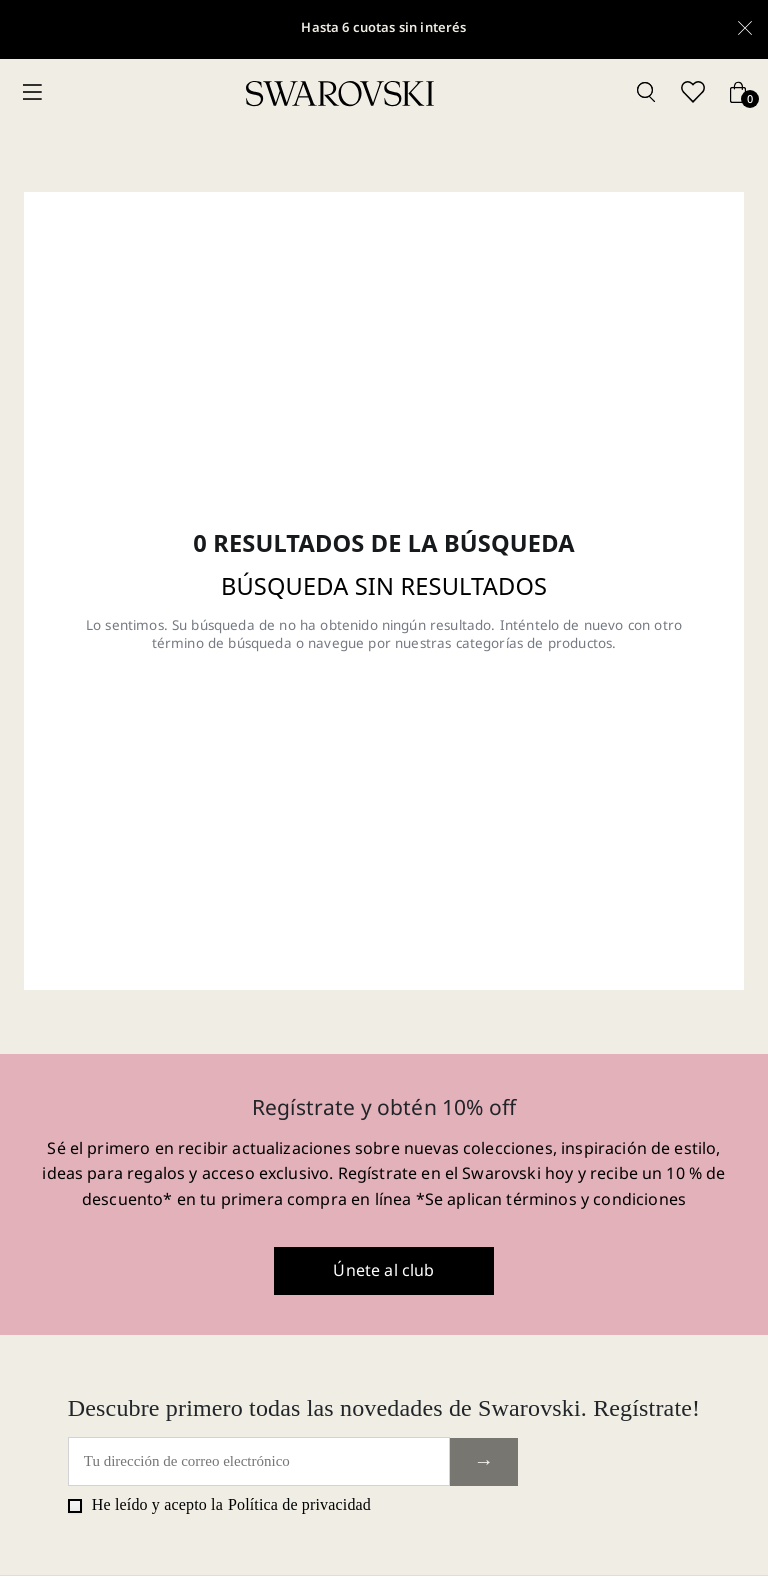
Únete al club (383, 1270)
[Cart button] (738, 93)
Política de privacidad (299, 1504)
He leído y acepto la (219, 1505)
